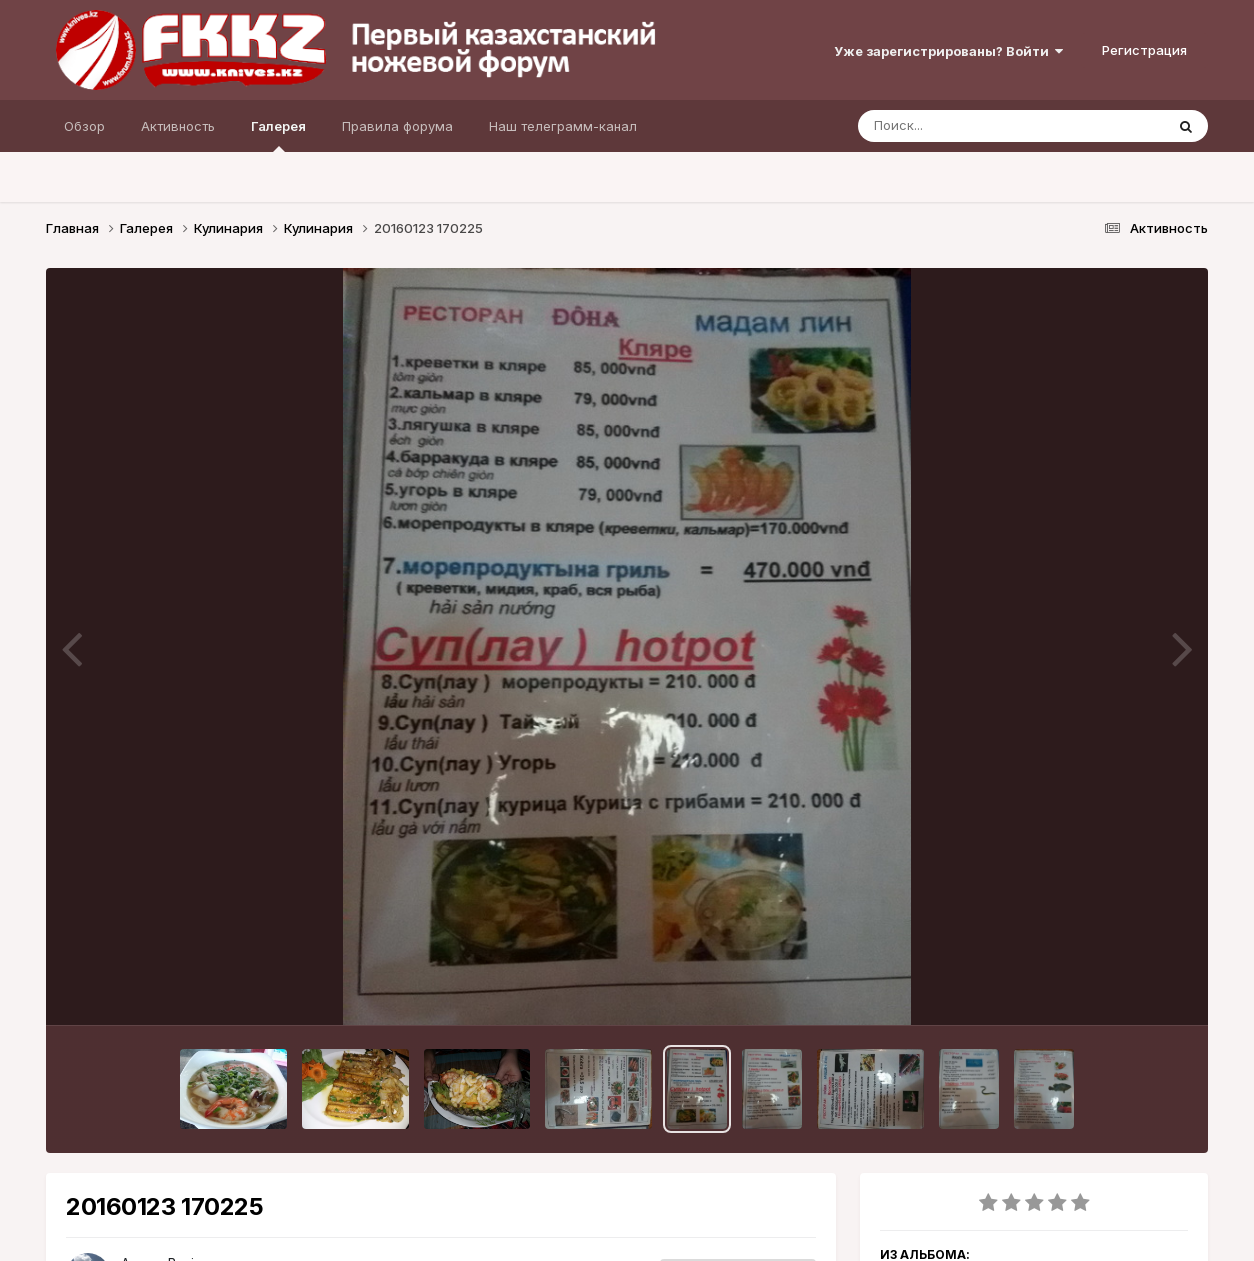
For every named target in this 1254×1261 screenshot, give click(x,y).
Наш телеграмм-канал (563, 126)
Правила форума (397, 126)
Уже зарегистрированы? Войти (948, 51)
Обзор (84, 126)
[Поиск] (973, 126)
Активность (178, 126)
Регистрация (1144, 50)
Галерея (278, 135)
